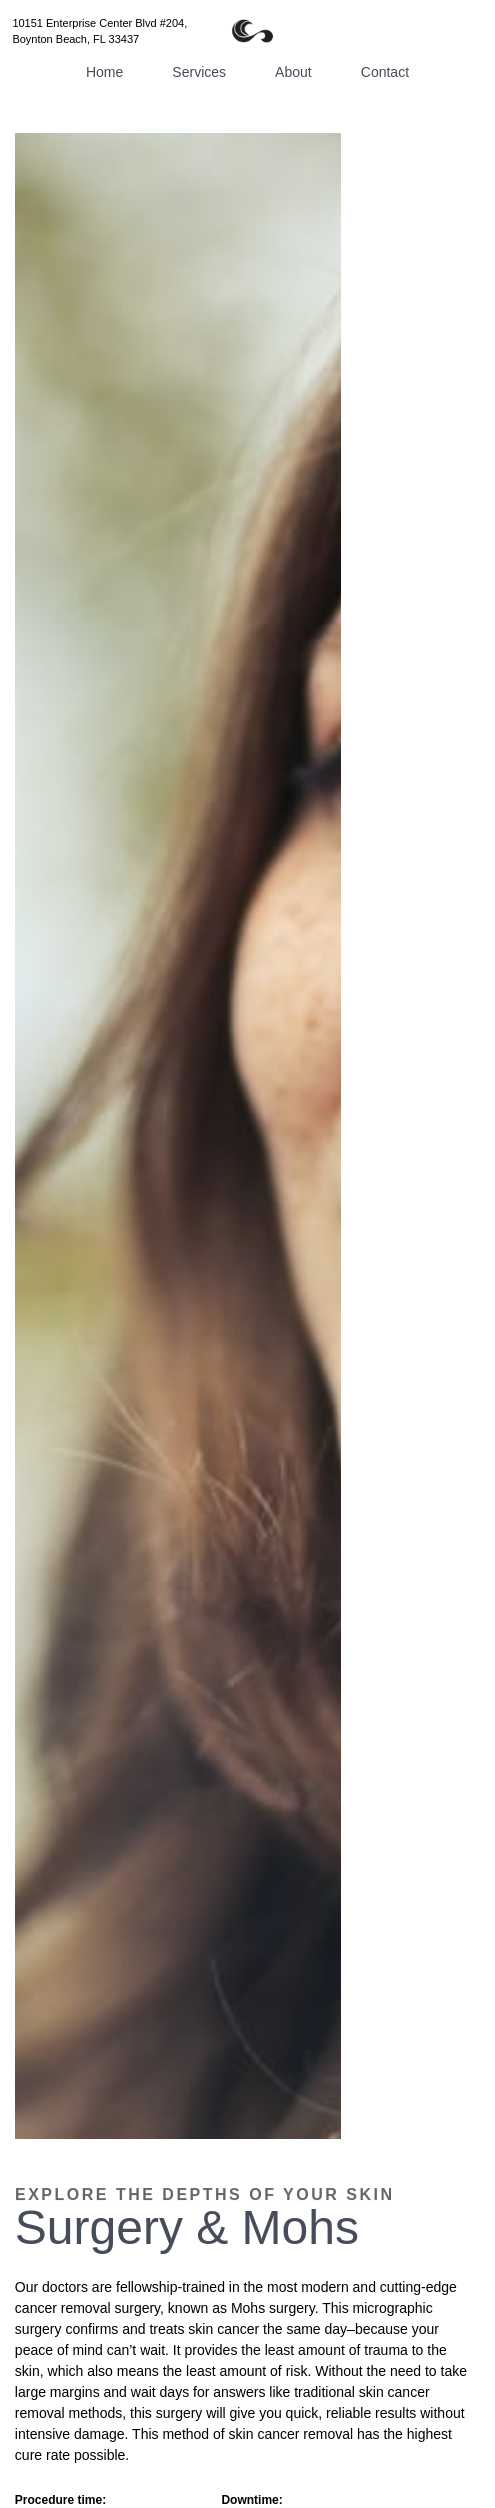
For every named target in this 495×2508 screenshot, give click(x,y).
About (293, 72)
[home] (247, 31)
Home (104, 72)
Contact (385, 72)
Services (199, 72)
